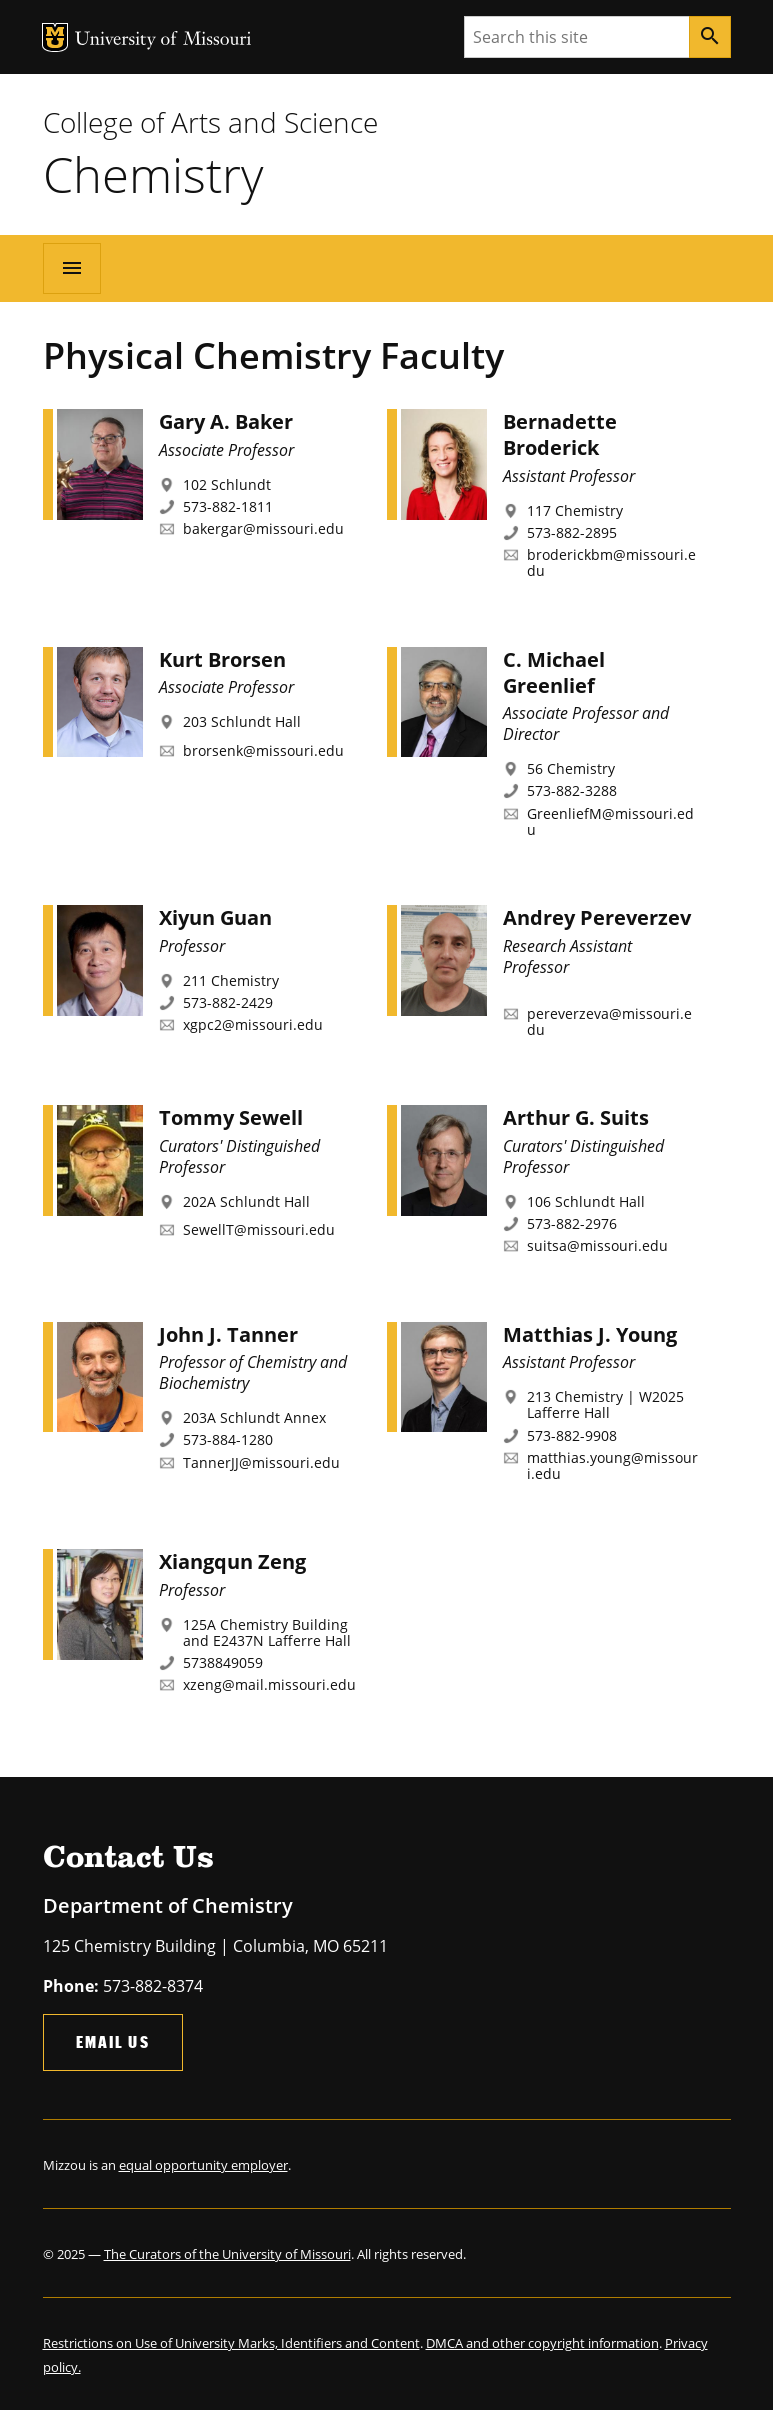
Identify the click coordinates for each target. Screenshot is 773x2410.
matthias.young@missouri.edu (612, 1465)
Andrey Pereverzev (597, 917)
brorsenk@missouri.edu (263, 750)
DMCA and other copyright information (542, 2343)
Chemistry (153, 174)
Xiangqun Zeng (232, 1561)
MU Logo (55, 37)
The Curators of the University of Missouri (227, 2254)
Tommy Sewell (231, 1117)
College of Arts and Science (210, 122)
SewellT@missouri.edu (259, 1229)
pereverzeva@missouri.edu (609, 1021)
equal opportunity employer (203, 2165)
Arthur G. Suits (576, 1117)
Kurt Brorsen (222, 659)
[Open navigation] (72, 268)
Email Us (113, 2041)
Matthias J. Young (590, 1334)
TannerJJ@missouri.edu (261, 1462)
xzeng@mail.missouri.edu (269, 1684)
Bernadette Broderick (560, 434)
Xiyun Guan (215, 917)
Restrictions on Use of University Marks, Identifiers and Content (231, 2343)
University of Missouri (163, 40)
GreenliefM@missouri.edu (610, 821)
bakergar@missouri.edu (263, 528)
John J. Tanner (228, 1334)
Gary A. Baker (226, 421)
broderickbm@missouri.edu (611, 562)
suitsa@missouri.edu (597, 1245)
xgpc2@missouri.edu (253, 1024)
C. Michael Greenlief (554, 672)
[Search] (710, 37)
